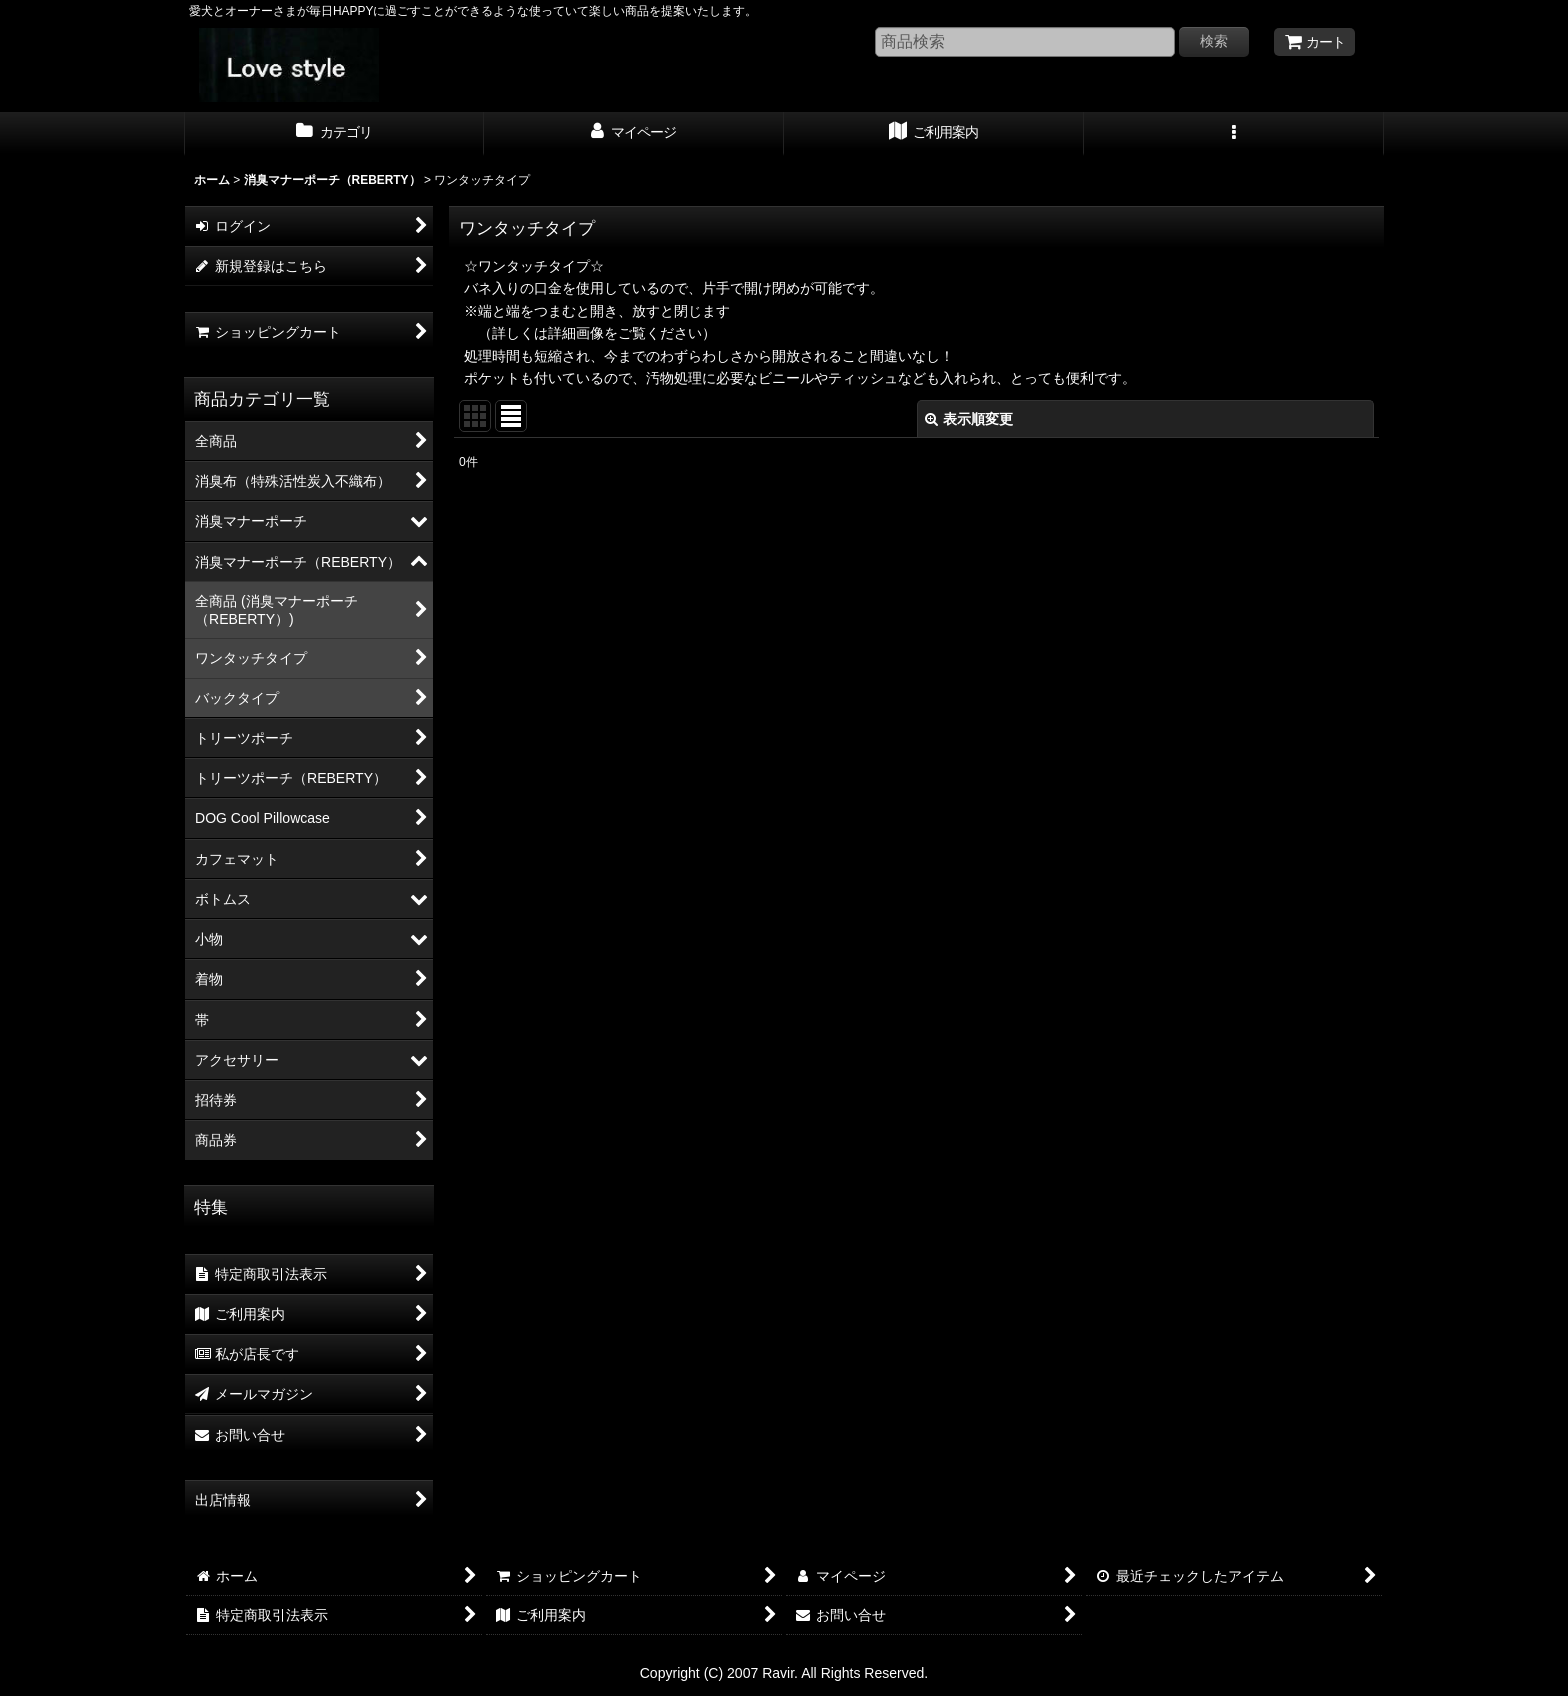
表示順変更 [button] (969, 419)
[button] (1234, 134)
